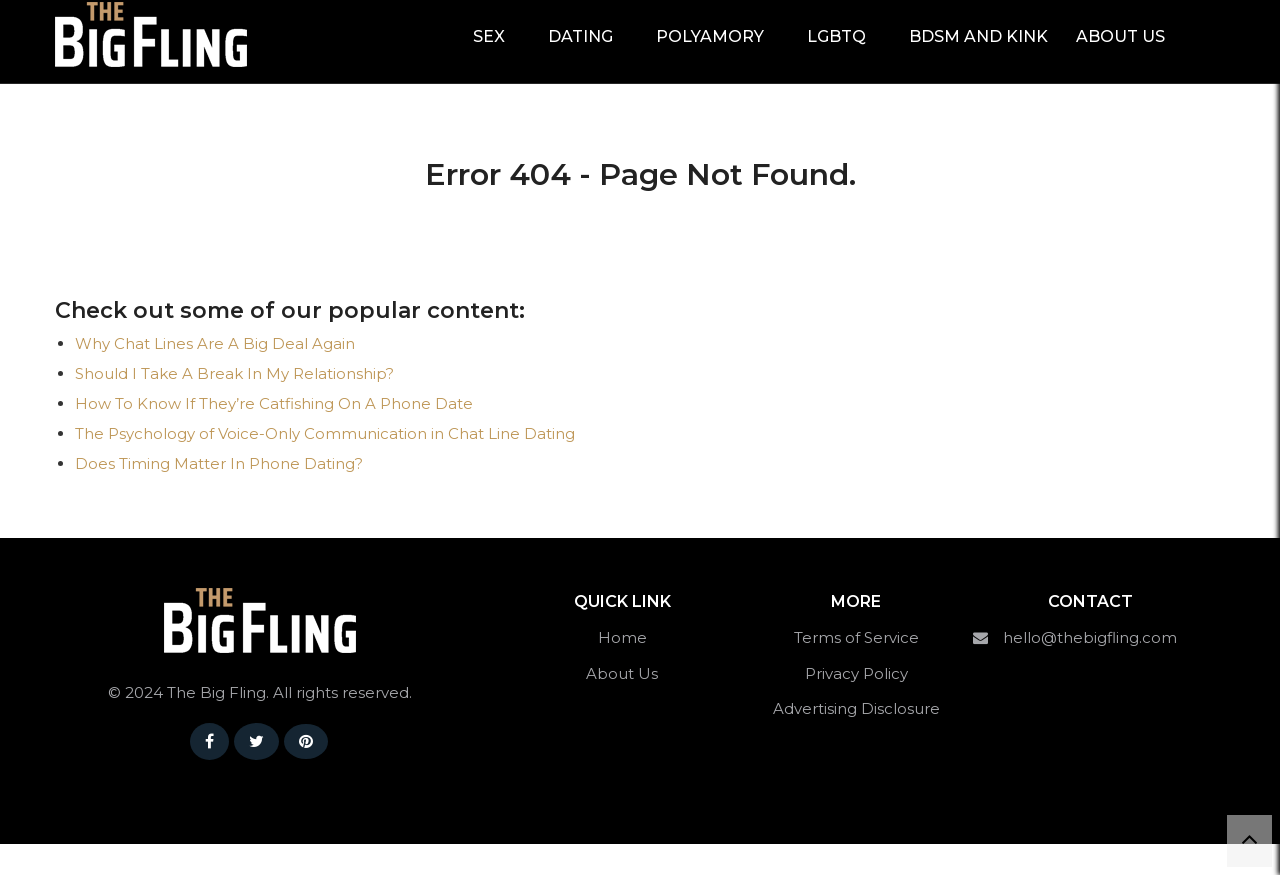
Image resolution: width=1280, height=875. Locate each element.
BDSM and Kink (978, 51)
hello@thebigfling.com (1090, 668)
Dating (580, 51)
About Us (1120, 51)
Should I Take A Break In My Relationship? (234, 404)
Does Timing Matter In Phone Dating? (219, 494)
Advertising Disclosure (856, 739)
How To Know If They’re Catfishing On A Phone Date (274, 434)
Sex (489, 51)
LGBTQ (836, 51)
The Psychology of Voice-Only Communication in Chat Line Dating (325, 464)
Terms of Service (856, 668)
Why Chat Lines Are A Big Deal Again (215, 374)
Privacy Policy (856, 704)
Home (622, 668)
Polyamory (710, 51)
